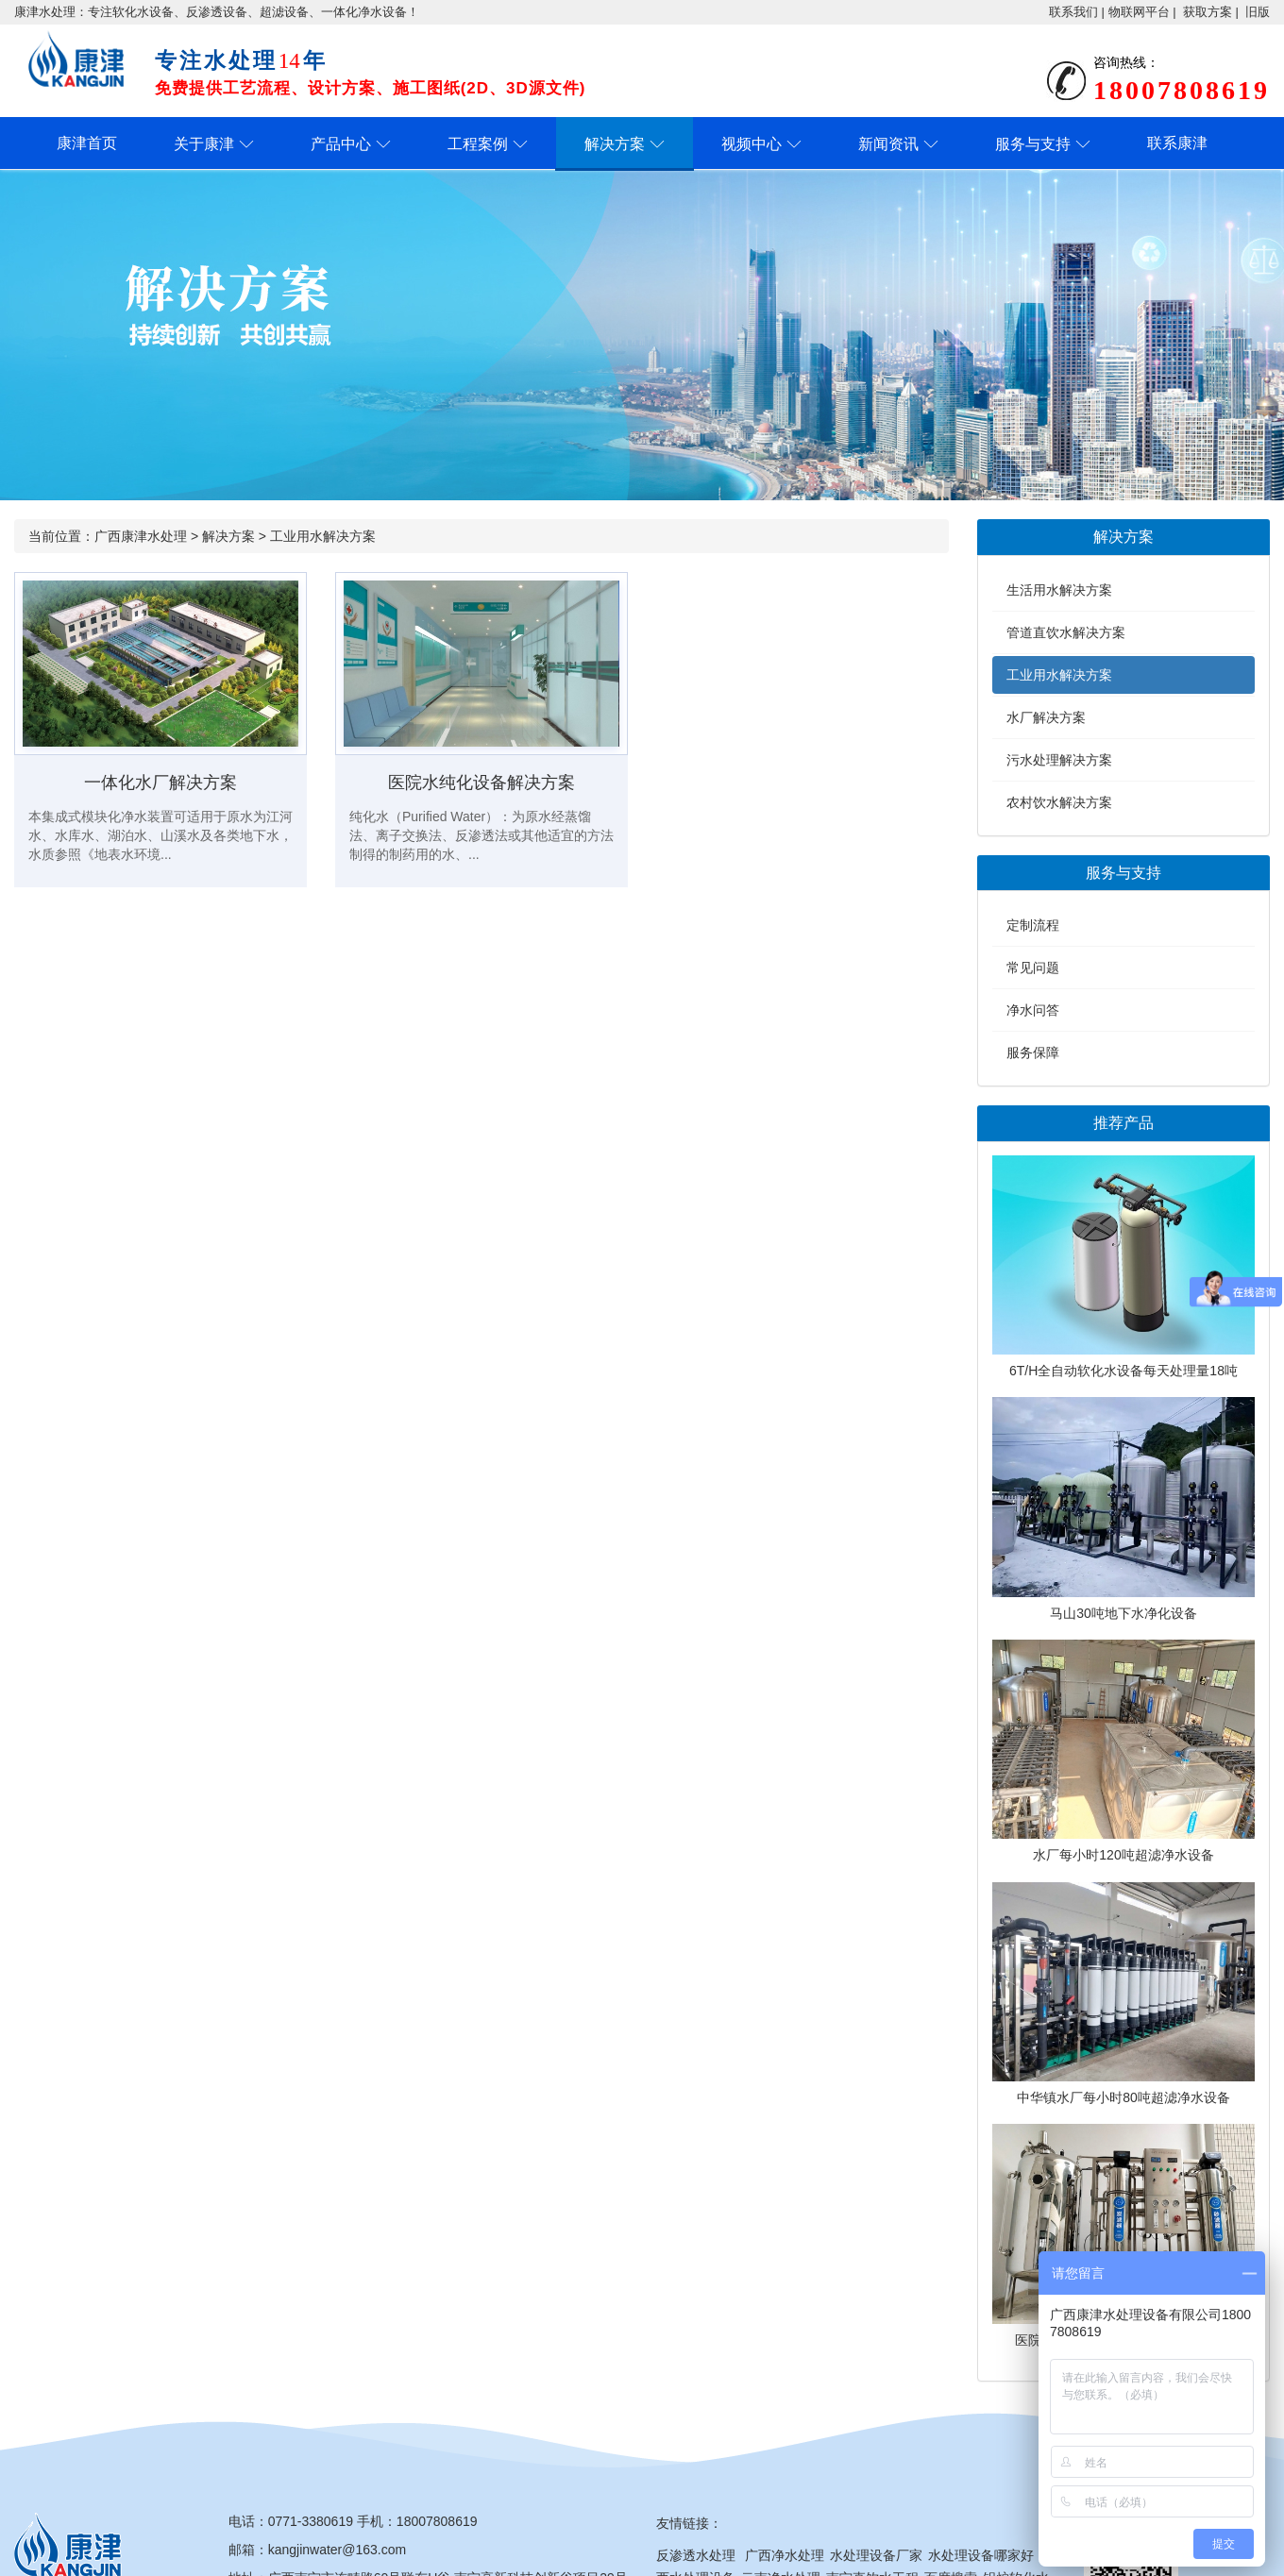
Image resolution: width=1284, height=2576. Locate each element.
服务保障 (1032, 1052)
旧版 (1257, 12)
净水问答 (1032, 1010)
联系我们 (1073, 12)
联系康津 (1177, 143)
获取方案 (1207, 12)
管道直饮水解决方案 (1065, 632)
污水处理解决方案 (1059, 759)
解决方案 (614, 144)
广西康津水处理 (140, 536)
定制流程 (1032, 925)
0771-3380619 (310, 2521)
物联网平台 (1139, 12)
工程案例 (478, 144)
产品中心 (341, 144)
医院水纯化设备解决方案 (481, 782)
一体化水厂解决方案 (160, 782)
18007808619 (437, 2521)
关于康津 (204, 144)
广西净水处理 (784, 2555)
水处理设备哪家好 (981, 2555)
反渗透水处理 (695, 2555)
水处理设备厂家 (876, 2555)
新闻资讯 (888, 144)
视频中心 (751, 144)
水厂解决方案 (1046, 717)
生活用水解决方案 (1059, 590)
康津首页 (87, 143)
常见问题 (1032, 967)
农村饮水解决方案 (1059, 802)
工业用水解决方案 (323, 536)
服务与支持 (1033, 144)
